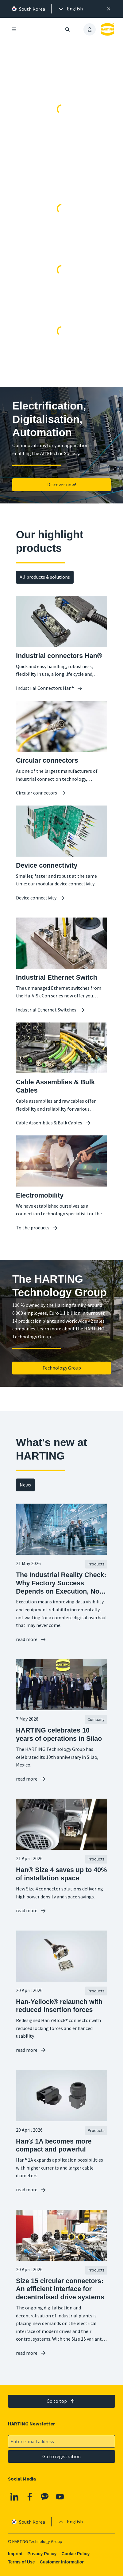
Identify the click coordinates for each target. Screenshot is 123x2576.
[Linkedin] (14, 2496)
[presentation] (70, 8)
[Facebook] (29, 2496)
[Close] (108, 8)
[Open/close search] (67, 29)
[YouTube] (60, 2496)
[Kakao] (44, 2496)
